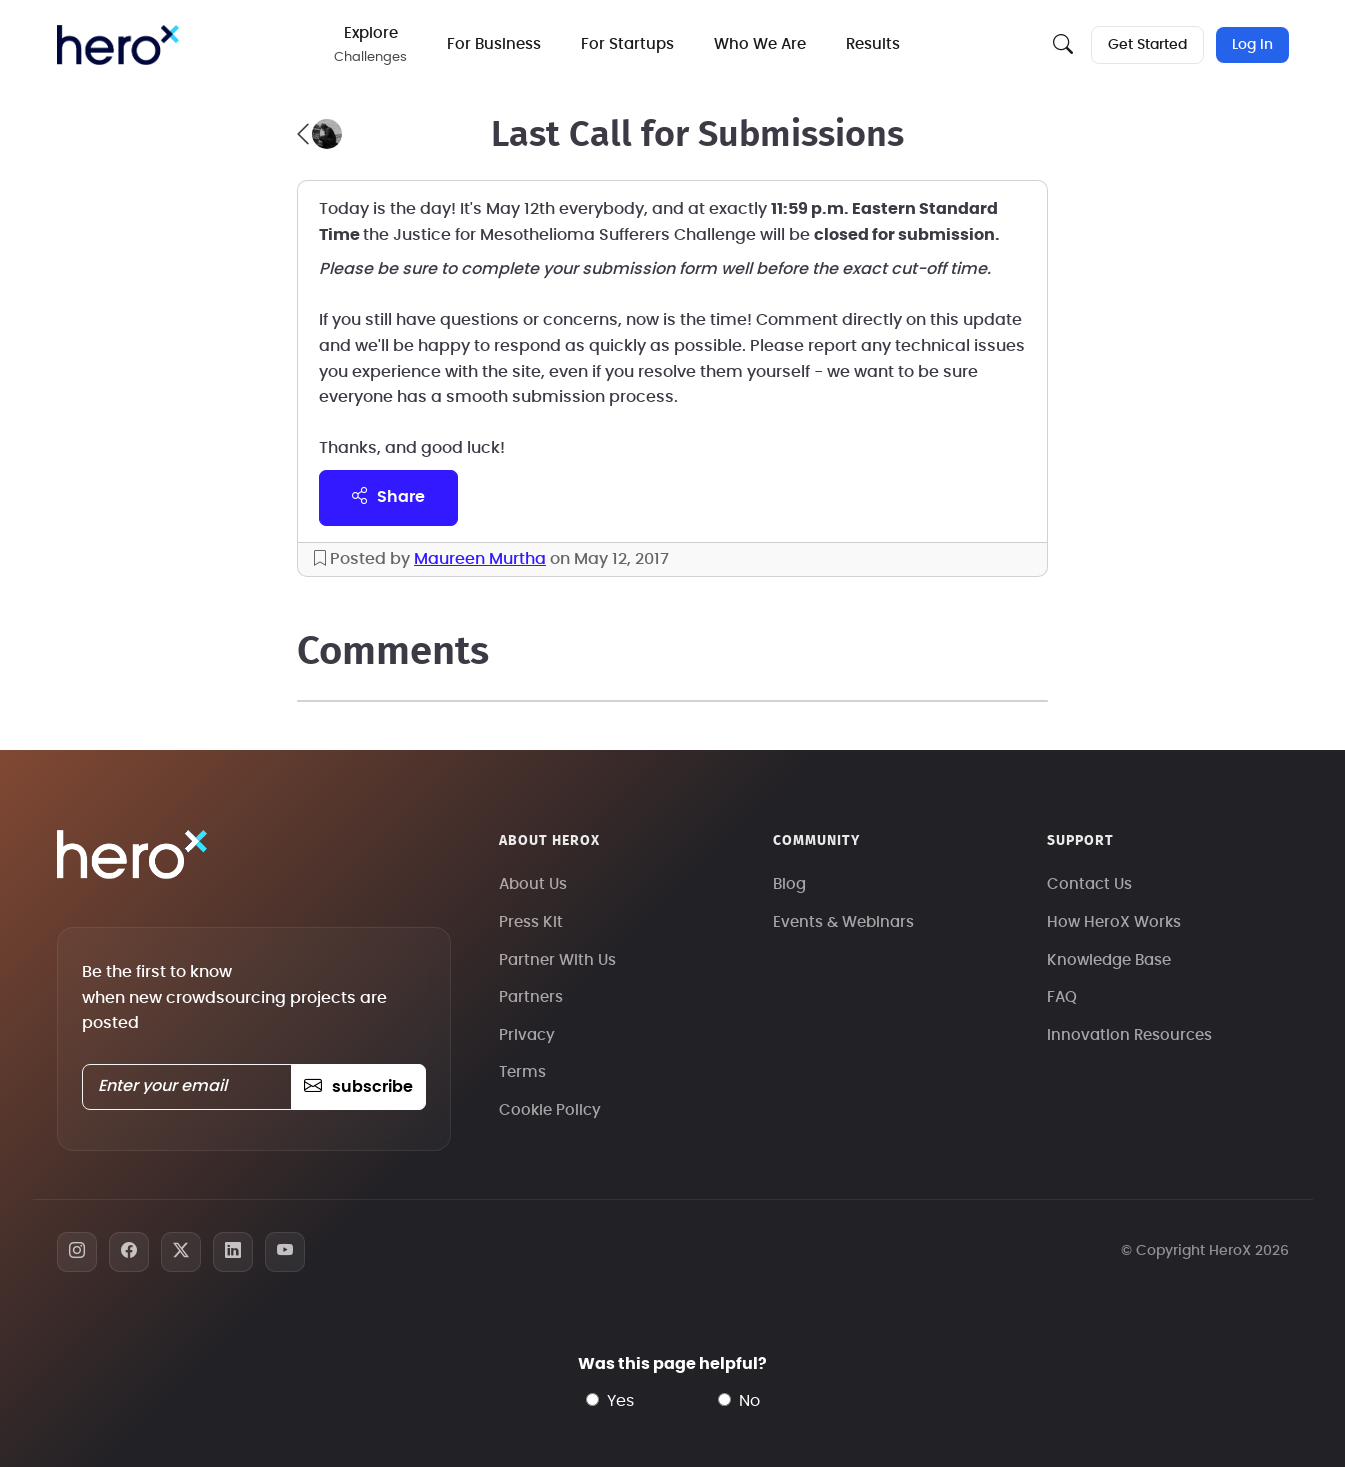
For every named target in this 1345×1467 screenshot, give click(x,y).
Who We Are (760, 44)
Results (873, 44)
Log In (1252, 45)
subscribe (358, 1087)
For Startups (627, 44)
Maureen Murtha (480, 559)
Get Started (1147, 45)
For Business (494, 44)
